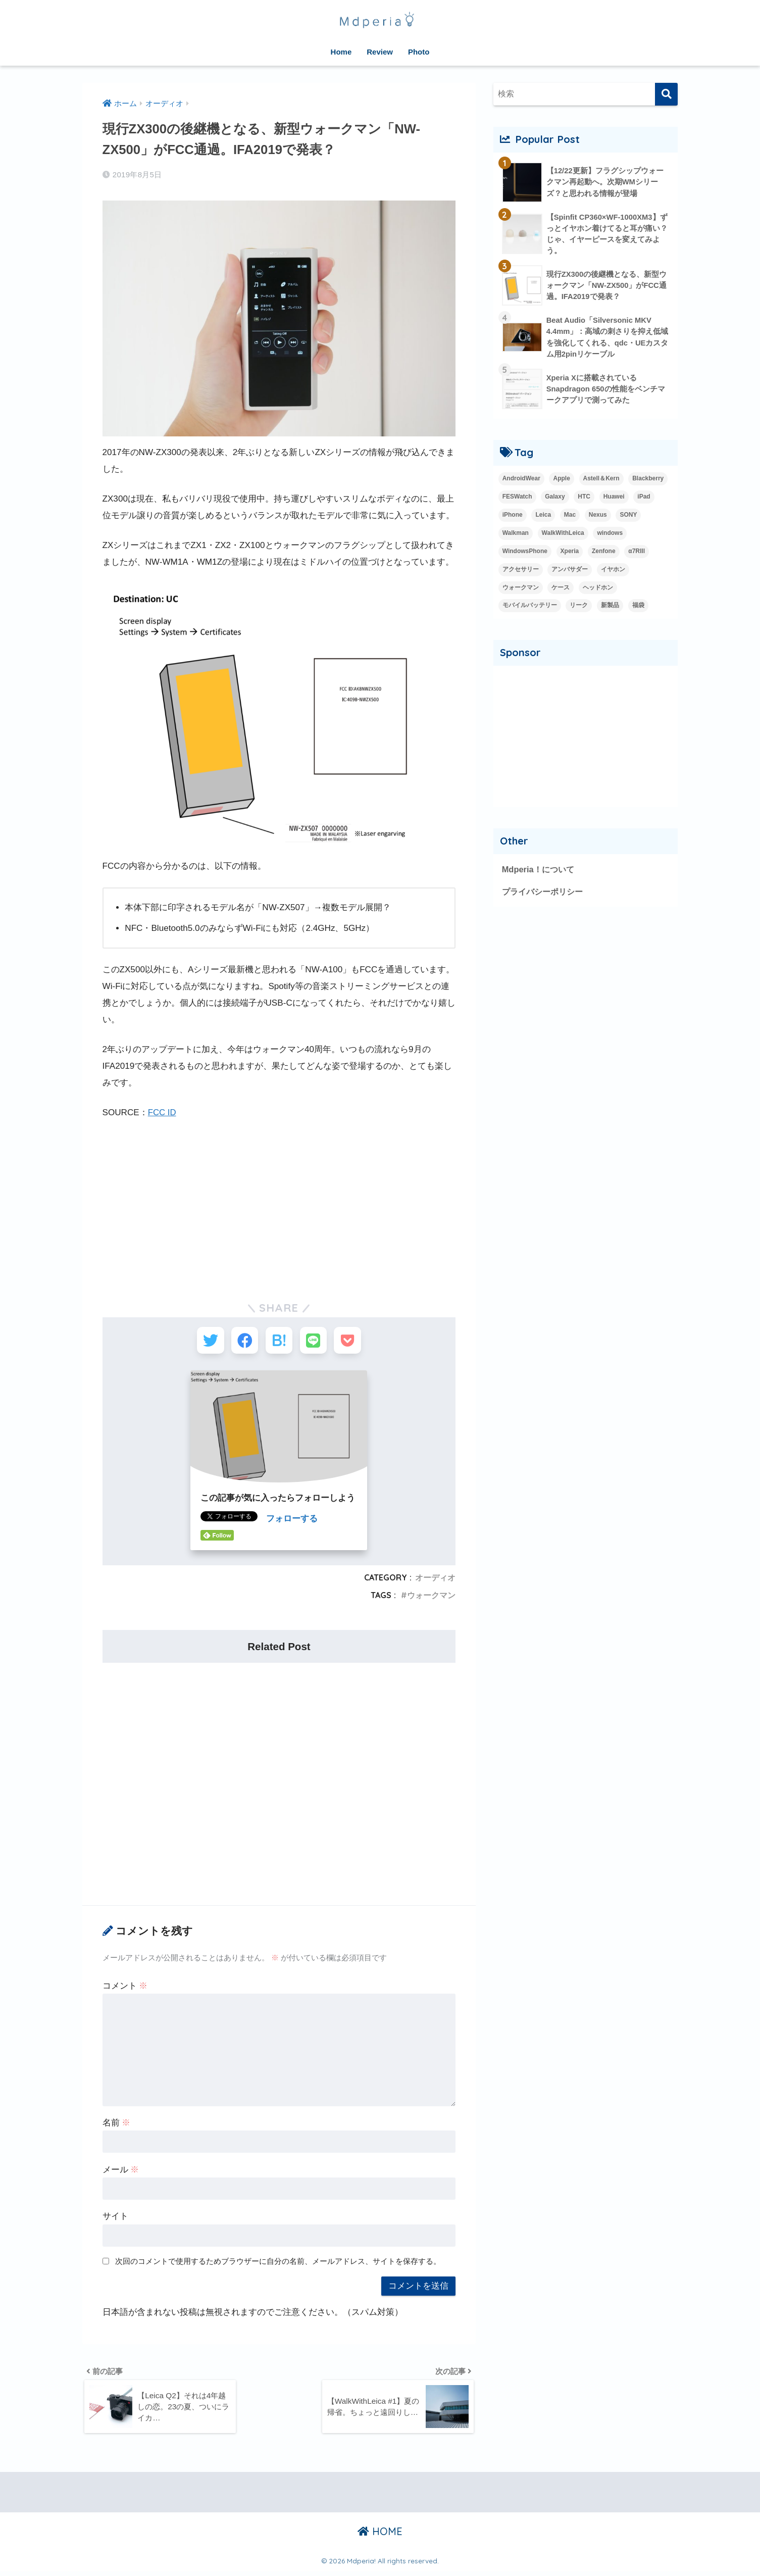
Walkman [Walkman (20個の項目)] (515, 534)
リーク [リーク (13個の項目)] (579, 607)
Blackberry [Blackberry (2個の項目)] (648, 479)
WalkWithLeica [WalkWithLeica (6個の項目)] (563, 534)
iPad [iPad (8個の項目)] (643, 498)
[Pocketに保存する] (354, 1341)
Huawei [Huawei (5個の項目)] (614, 498)
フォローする (292, 1521)
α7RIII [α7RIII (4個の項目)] (636, 552)
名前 (117, 2125)
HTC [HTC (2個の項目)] (584, 498)
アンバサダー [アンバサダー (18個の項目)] (569, 570)
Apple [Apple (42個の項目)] (561, 479)
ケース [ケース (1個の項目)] (560, 588)
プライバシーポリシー (545, 893)
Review (380, 51)
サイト (115, 2218)
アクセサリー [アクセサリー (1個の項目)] (520, 570)
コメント (125, 1988)
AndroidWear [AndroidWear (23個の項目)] (521, 479)
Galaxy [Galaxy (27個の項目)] (555, 498)
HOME (380, 2536)
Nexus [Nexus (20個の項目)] (598, 516)
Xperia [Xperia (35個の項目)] (570, 552)
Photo (419, 51)
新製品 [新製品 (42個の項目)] (610, 607)
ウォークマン (431, 1598)
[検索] (666, 94)
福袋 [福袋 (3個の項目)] (638, 607)
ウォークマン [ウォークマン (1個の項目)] (520, 588)
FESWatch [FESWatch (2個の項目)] (517, 498)
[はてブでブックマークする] (279, 1341)
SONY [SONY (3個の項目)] (628, 516)
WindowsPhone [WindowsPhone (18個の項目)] (524, 552)
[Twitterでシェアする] (204, 1341)
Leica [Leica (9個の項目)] (543, 516)
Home (341, 51)
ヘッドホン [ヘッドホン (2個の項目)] (598, 588)
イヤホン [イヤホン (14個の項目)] (613, 570)
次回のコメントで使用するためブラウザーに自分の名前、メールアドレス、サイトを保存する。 (278, 2263)
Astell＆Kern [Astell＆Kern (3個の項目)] (601, 479)
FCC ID (162, 1112)
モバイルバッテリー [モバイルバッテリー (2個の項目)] (529, 607)
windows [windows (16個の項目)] (610, 534)
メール (121, 2172)
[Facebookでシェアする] (242, 1341)
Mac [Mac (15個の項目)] (570, 516)
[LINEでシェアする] (316, 1341)
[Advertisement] (279, 1204)
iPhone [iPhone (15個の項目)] (512, 516)
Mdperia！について (539, 871)
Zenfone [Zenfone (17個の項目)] (604, 552)
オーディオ (435, 1580)
